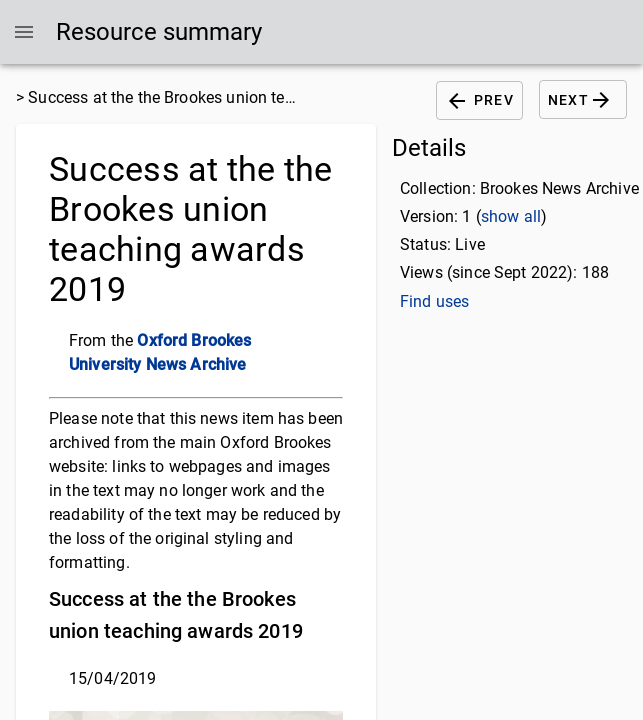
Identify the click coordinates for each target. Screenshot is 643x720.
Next (583, 99)
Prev (479, 100)
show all (511, 216)
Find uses (434, 301)
